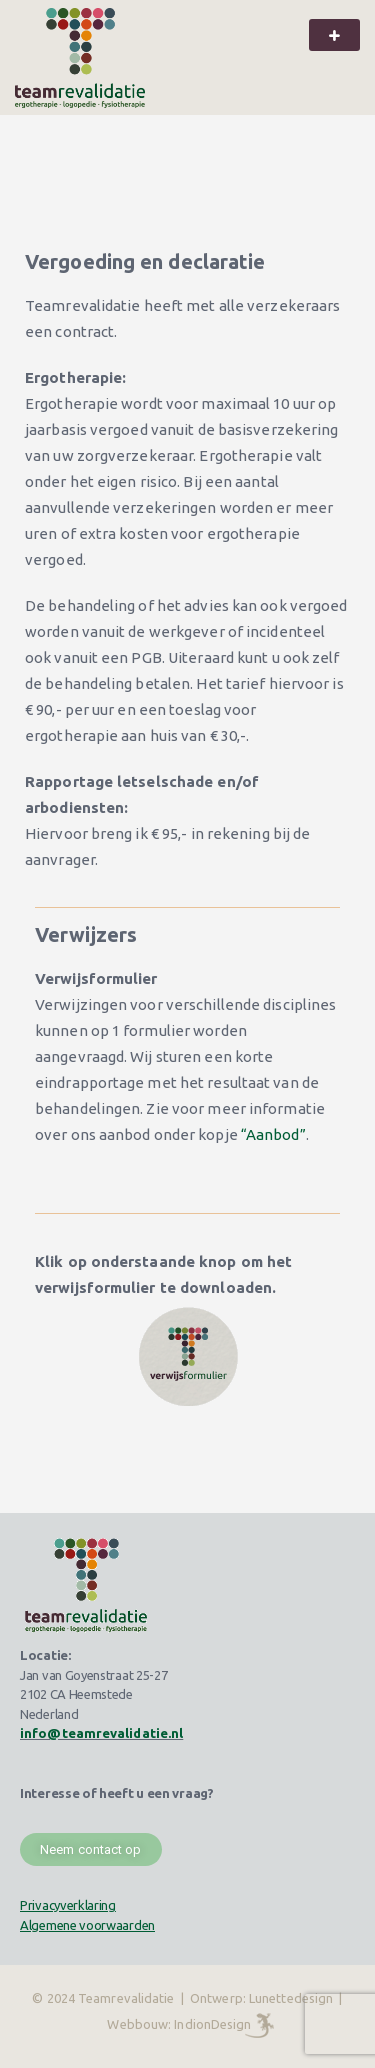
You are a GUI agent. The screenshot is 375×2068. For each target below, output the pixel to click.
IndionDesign (212, 2024)
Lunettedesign (291, 1998)
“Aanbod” (273, 1134)
